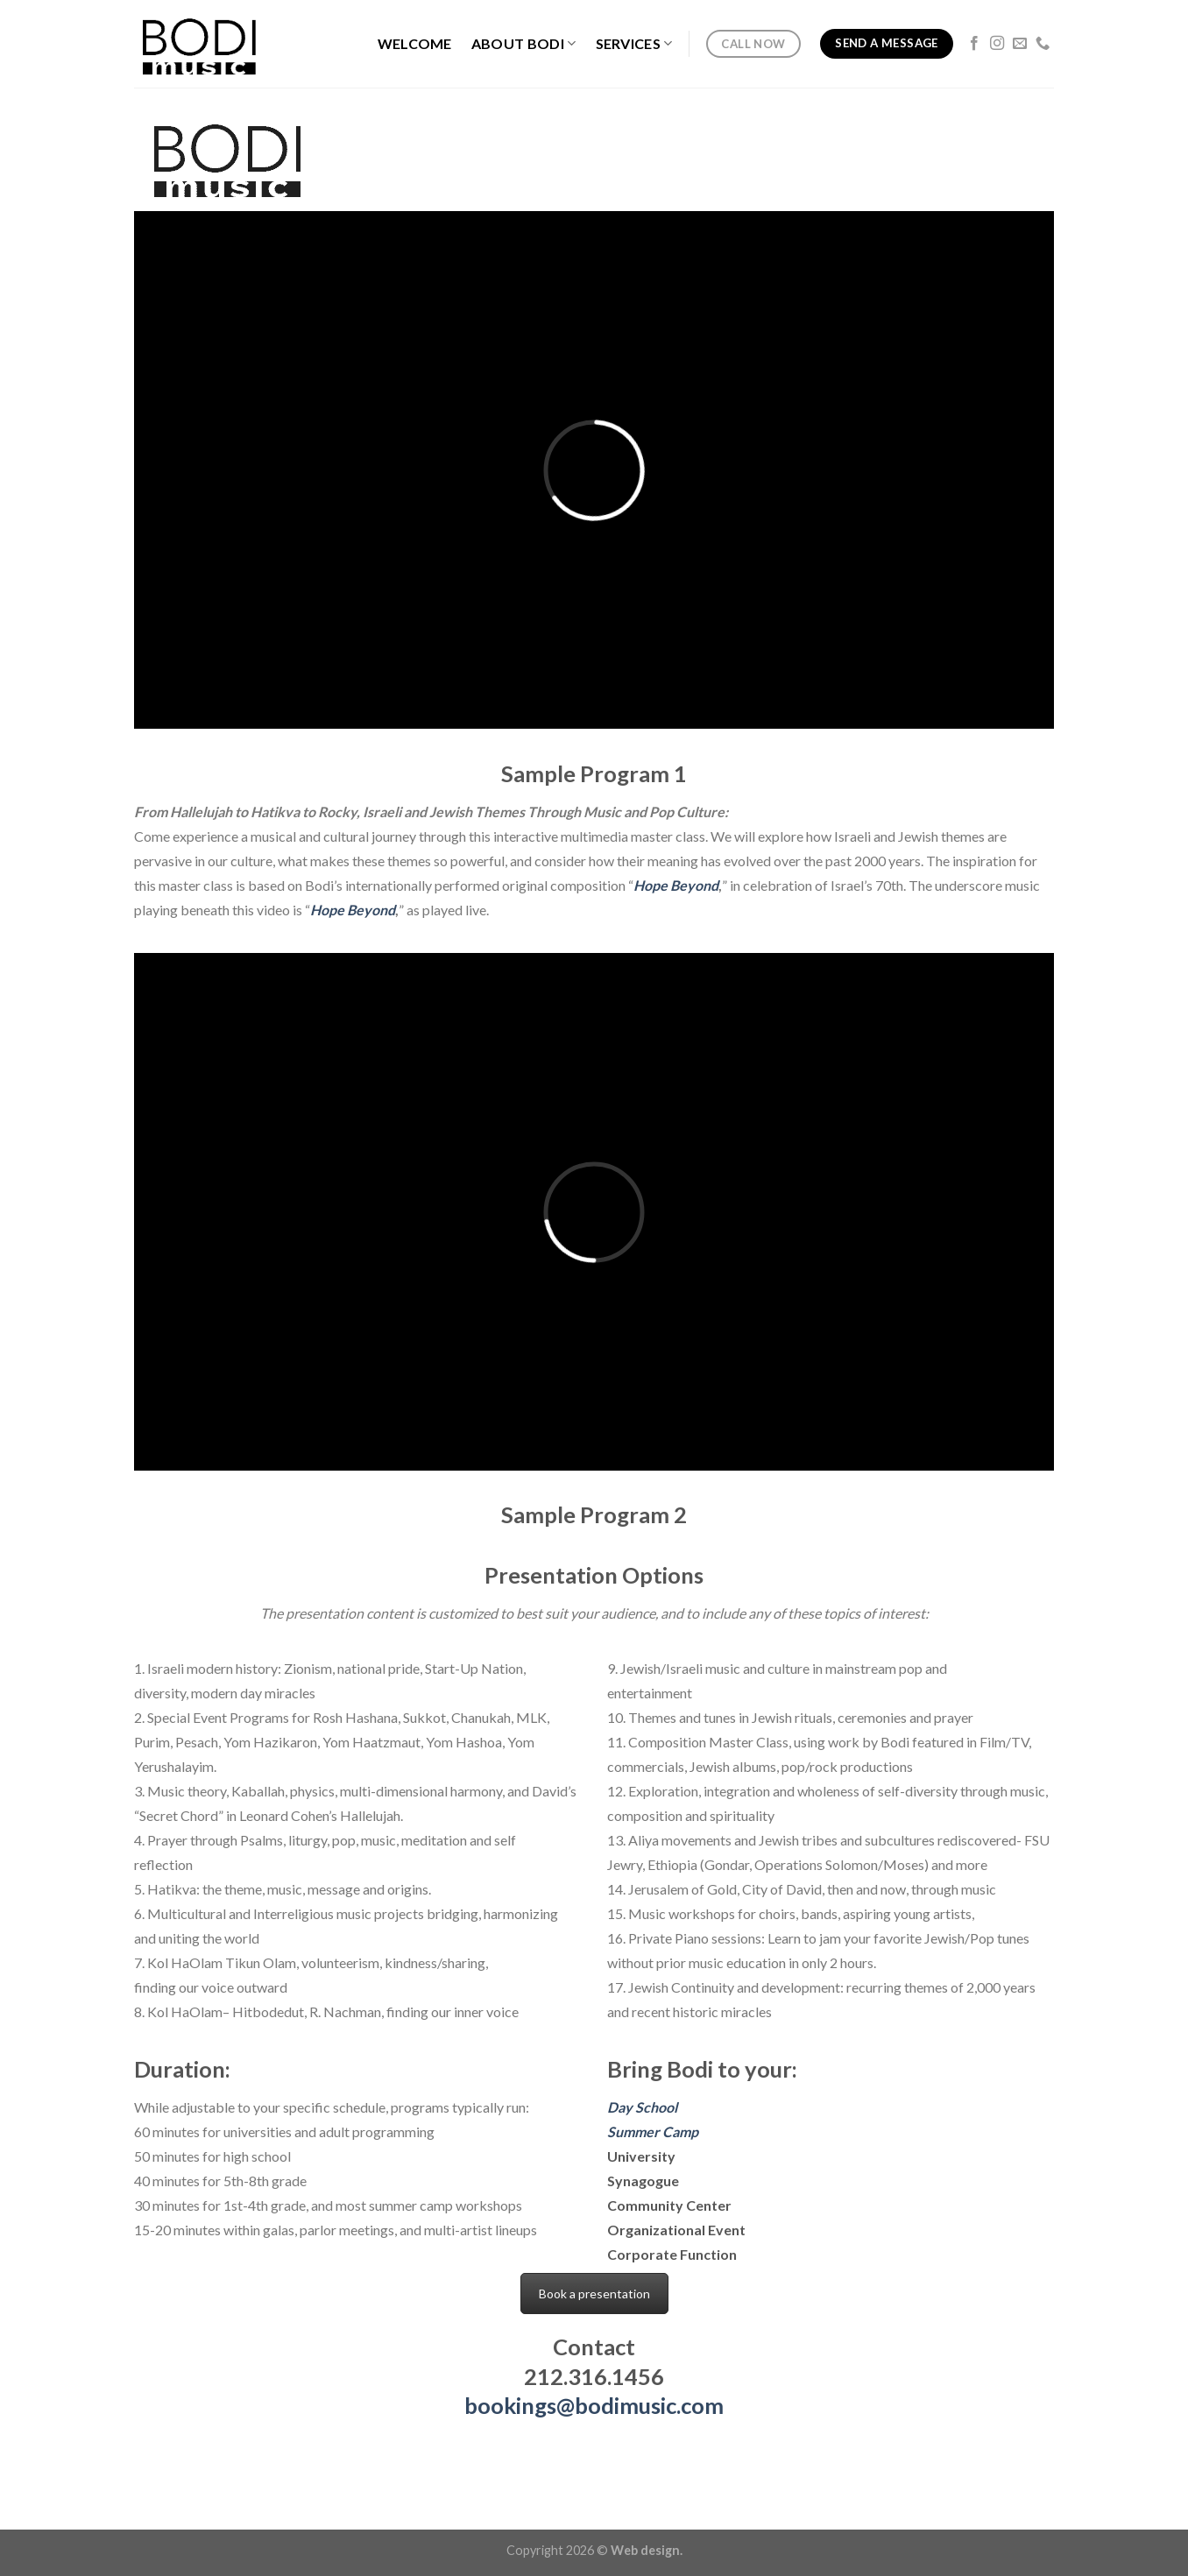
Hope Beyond (675, 885)
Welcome (415, 43)
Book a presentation (594, 2293)
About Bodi (523, 44)
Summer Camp (652, 2131)
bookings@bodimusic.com (594, 2405)
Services (634, 44)
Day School (642, 2107)
